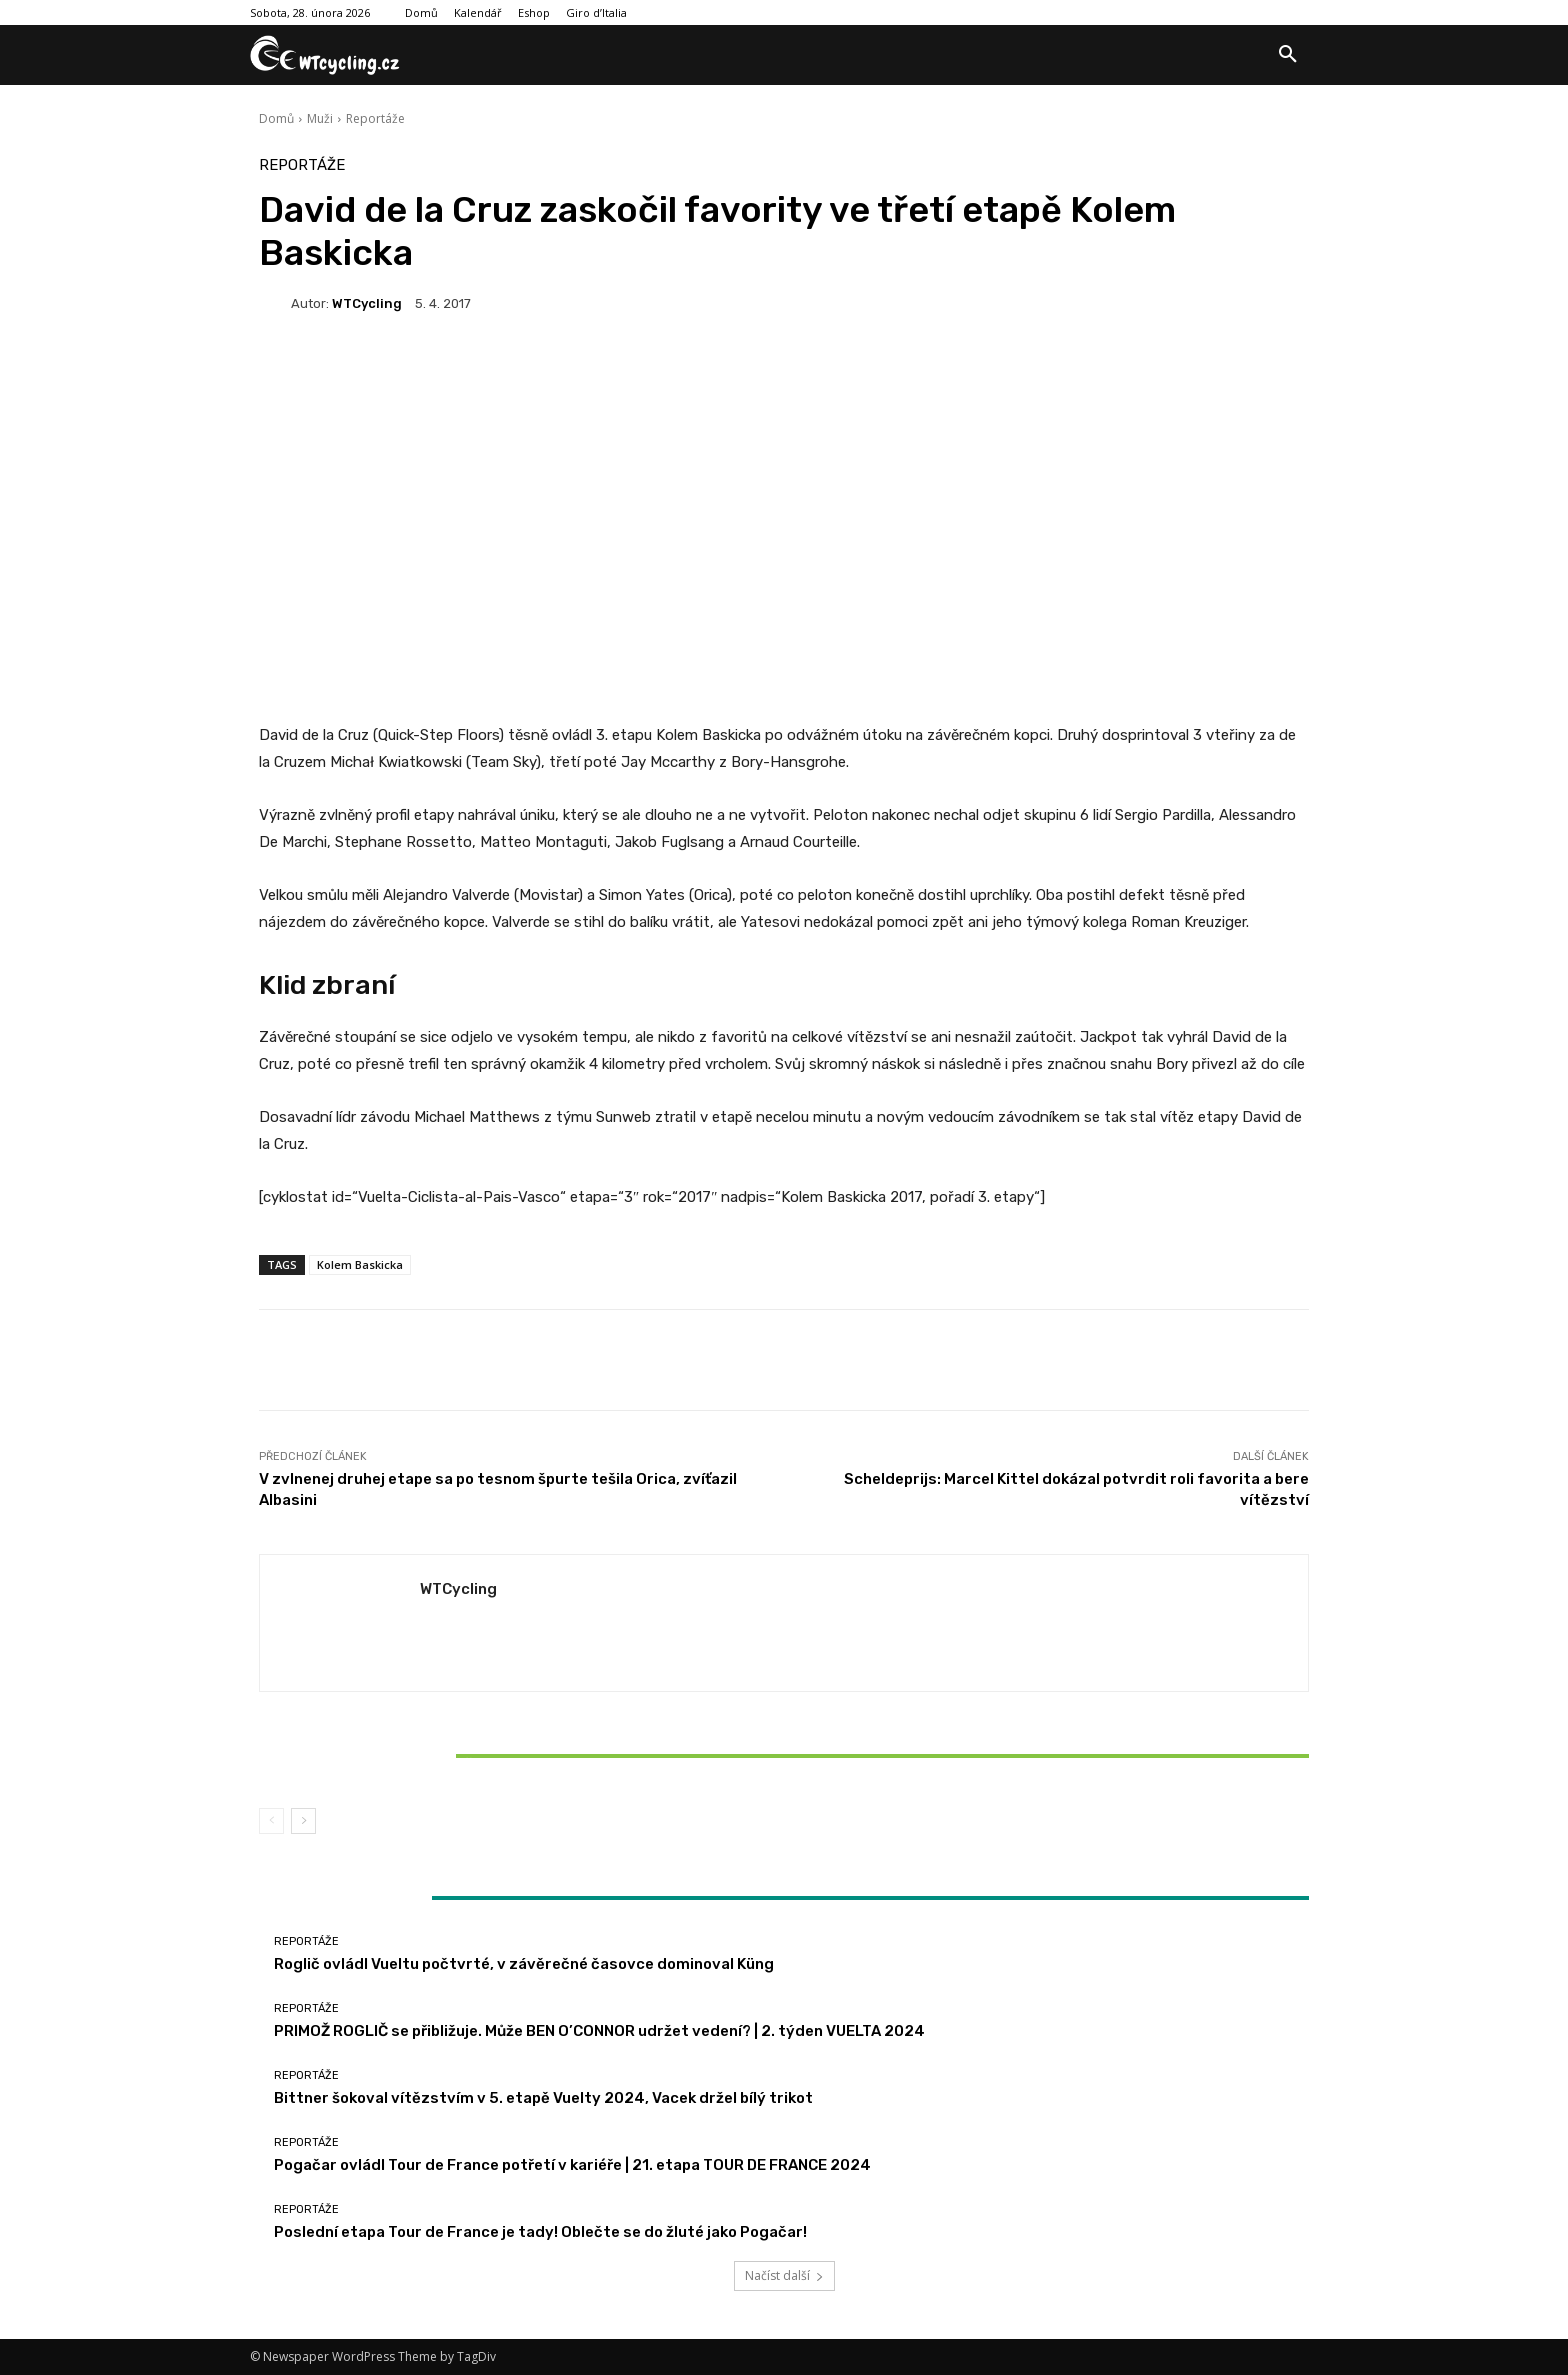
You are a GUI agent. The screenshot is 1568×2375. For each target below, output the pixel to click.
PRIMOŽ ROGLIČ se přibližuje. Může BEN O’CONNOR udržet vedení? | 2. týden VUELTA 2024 (599, 2031)
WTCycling (367, 303)
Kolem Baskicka (360, 1264)
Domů (276, 118)
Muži (320, 118)
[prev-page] (271, 1821)
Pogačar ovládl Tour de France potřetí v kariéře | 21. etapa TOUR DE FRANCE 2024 (572, 2165)
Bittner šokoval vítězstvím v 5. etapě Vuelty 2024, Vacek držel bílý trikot (432, 1755)
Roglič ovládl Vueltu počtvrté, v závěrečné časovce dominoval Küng (524, 1964)
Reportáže (375, 118)
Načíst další (784, 2275)
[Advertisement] (784, 492)
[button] (1288, 55)
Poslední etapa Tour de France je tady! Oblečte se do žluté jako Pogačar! (540, 2232)
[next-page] (303, 1821)
